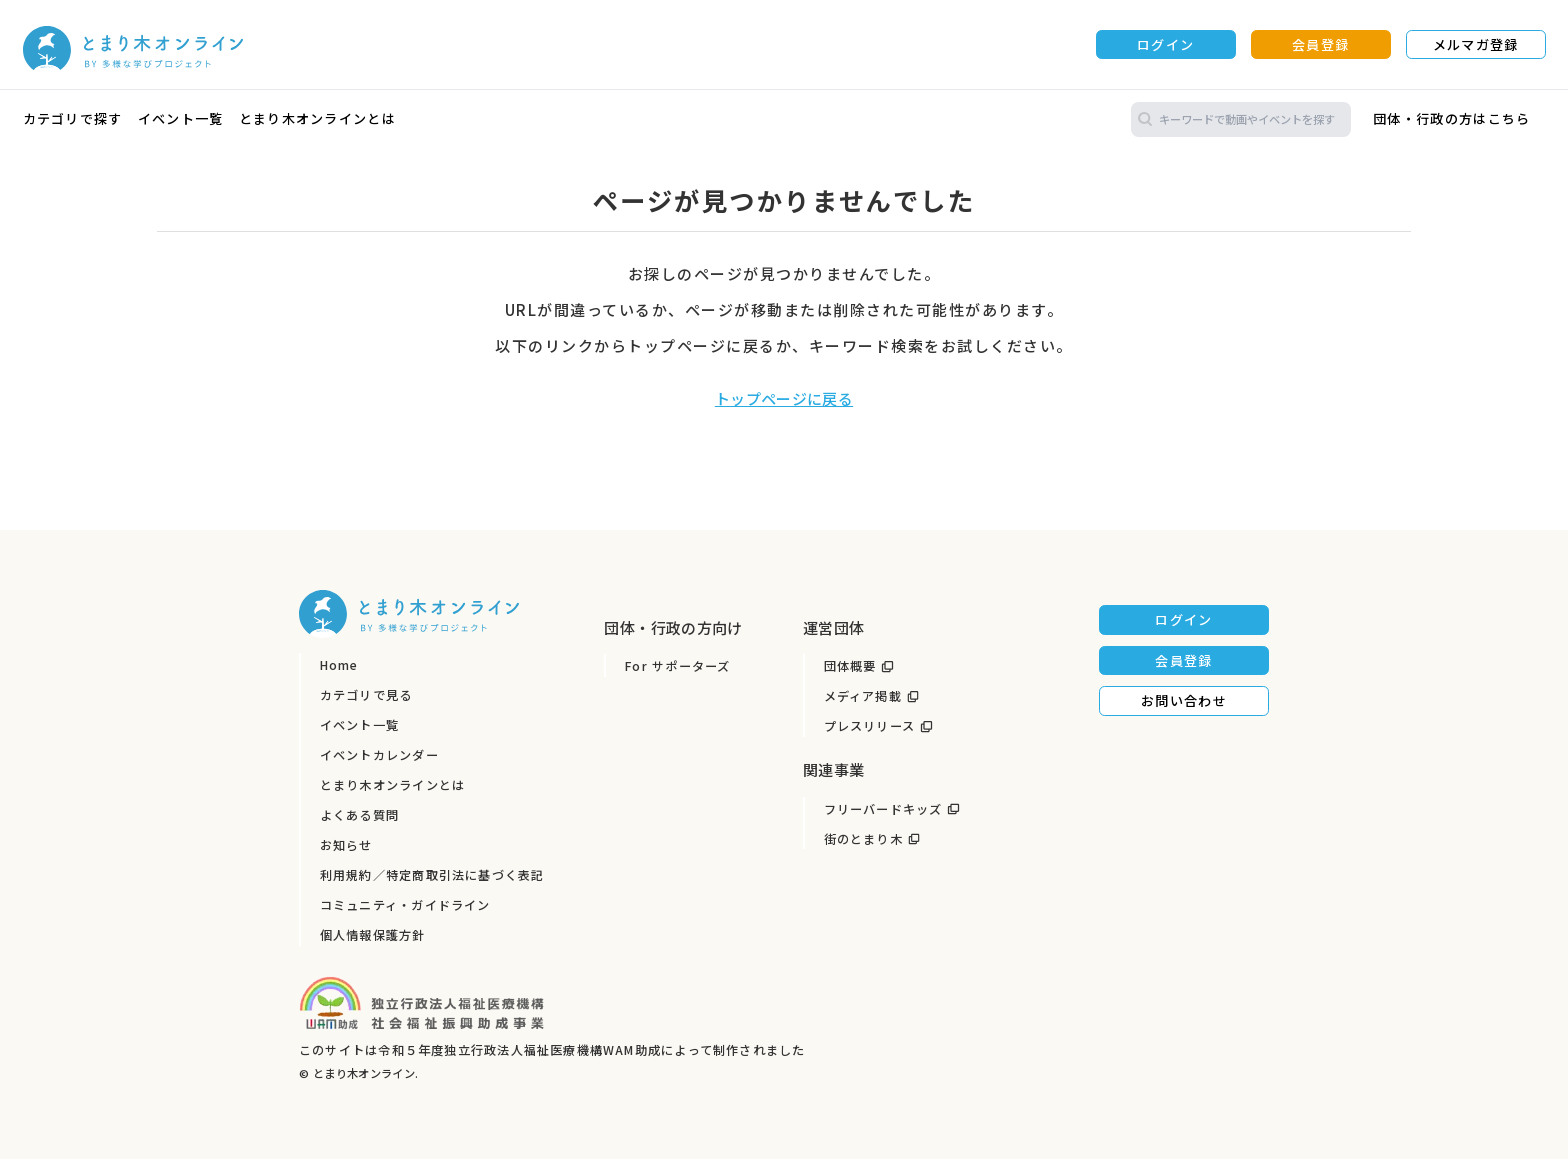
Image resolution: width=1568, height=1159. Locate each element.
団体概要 (850, 666)
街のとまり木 (863, 839)
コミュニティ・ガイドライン (405, 905)
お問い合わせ (1184, 700)
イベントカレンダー (379, 755)
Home (339, 665)
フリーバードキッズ (883, 809)
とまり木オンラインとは (317, 118)
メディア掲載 (863, 696)
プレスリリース (870, 726)
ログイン (1165, 44)
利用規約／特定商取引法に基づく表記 (432, 875)
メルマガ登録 (1476, 44)
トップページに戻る (784, 398)
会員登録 (1320, 44)
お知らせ (346, 845)
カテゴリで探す (73, 118)
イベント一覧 (181, 118)
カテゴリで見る (366, 695)
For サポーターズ (677, 666)
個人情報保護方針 (373, 935)
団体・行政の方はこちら (1451, 118)
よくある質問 (359, 815)
